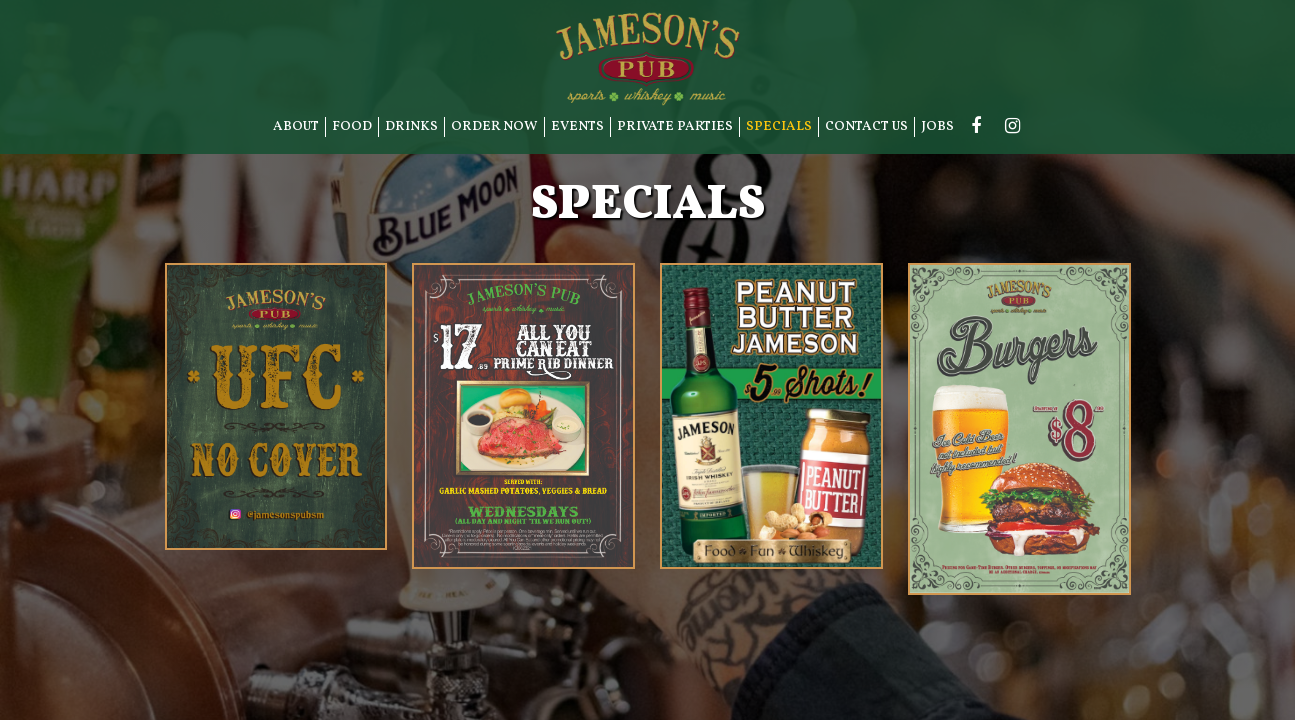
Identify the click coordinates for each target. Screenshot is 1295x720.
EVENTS (577, 126)
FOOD (352, 126)
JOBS (937, 126)
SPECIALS (779, 126)
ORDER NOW (494, 126)
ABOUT (296, 126)
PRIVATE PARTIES (675, 126)
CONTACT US (866, 126)
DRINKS (411, 126)
